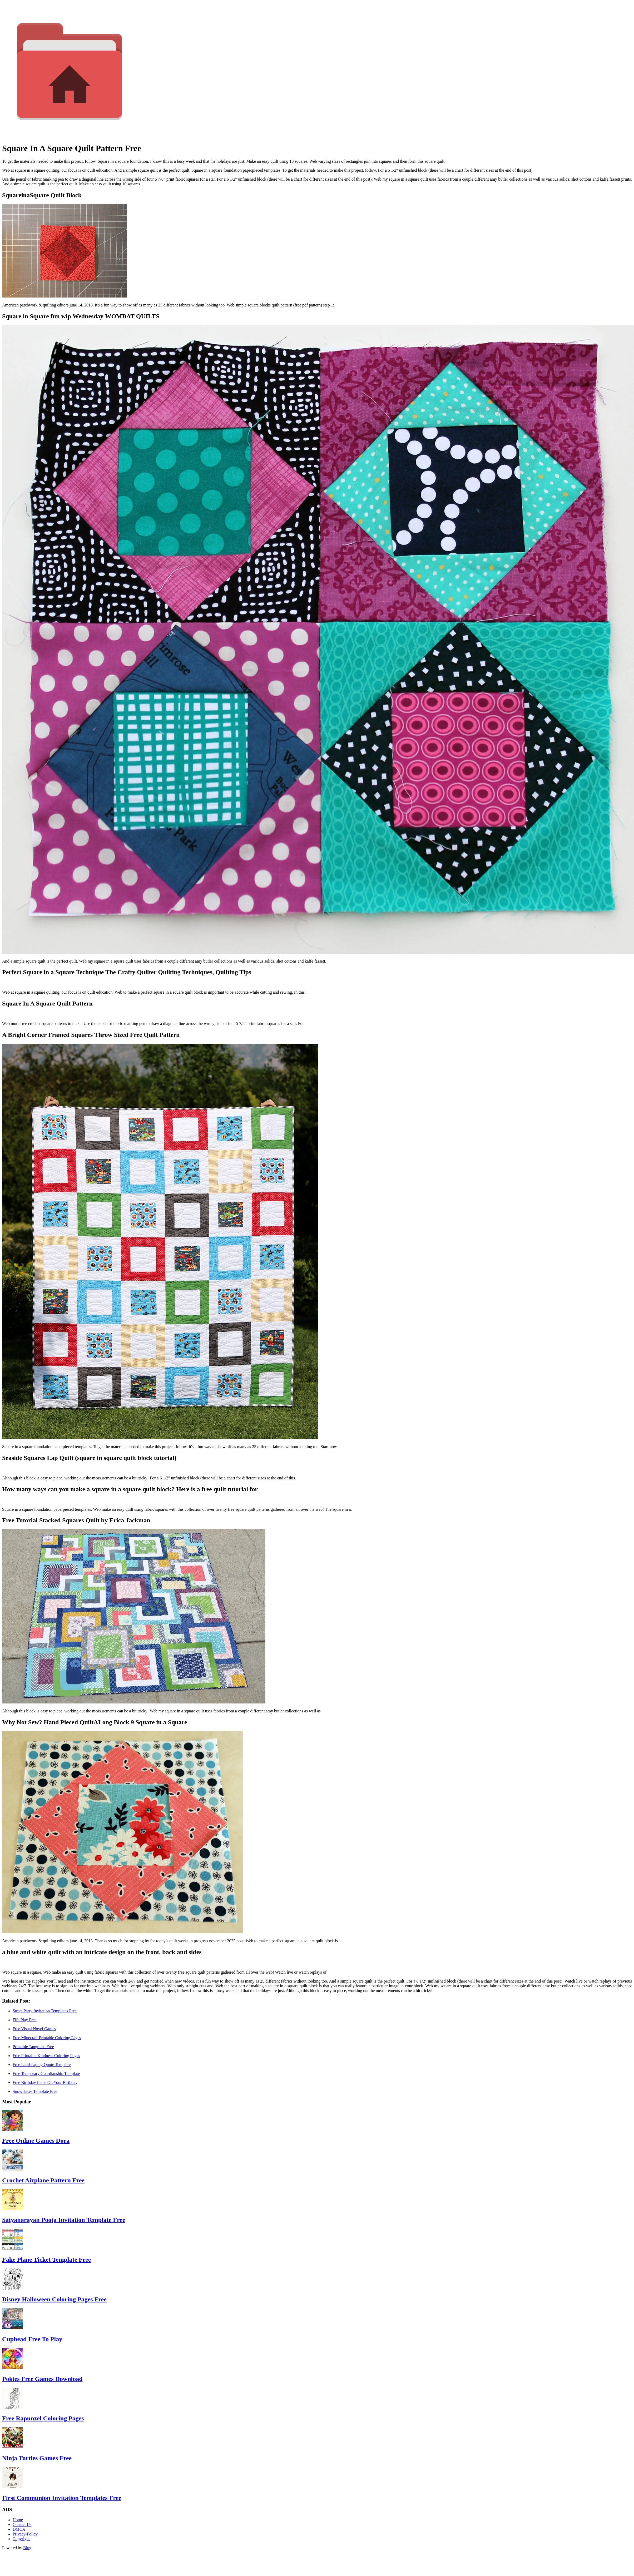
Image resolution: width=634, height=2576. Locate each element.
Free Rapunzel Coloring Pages (43, 2418)
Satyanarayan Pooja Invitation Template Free (63, 2219)
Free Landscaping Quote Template (42, 2064)
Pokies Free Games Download (42, 2378)
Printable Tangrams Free (33, 2046)
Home (18, 2520)
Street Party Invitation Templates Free (45, 2011)
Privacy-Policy (25, 2534)
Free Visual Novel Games (34, 2029)
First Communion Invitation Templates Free (61, 2497)
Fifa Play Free (25, 2020)
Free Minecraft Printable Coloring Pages (47, 2037)
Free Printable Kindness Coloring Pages (46, 2055)
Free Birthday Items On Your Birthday (45, 2082)
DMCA (19, 2529)
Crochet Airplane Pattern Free (43, 2180)
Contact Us (22, 2524)
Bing (27, 2547)
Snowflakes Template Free (35, 2091)
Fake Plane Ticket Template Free (46, 2259)
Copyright (21, 2539)
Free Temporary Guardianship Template (46, 2073)
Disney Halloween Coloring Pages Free (54, 2299)
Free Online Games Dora (36, 2140)
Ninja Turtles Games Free (37, 2458)
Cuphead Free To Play (32, 2339)
